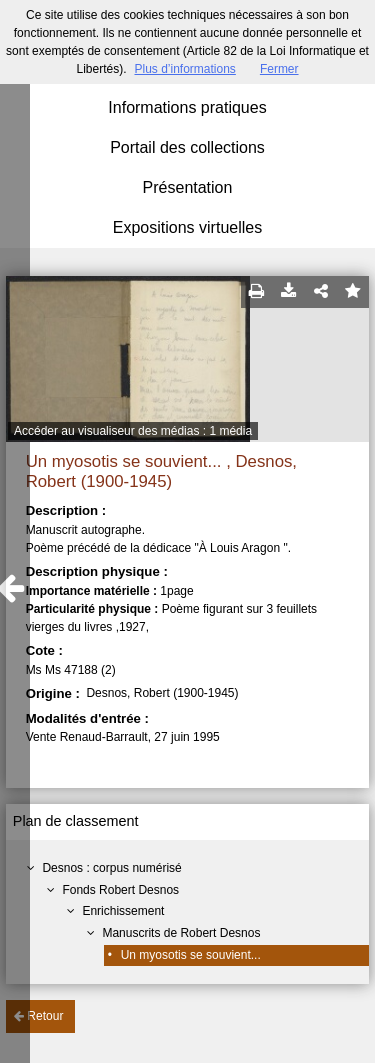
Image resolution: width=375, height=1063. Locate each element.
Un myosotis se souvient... (191, 955)
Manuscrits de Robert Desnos (181, 933)
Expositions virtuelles (187, 227)
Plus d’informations (184, 69)
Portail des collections (187, 147)
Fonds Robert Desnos (120, 890)
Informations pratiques (187, 107)
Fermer (279, 69)
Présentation (188, 187)
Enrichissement (123, 911)
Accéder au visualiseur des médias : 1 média (133, 431)
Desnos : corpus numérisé (111, 868)
